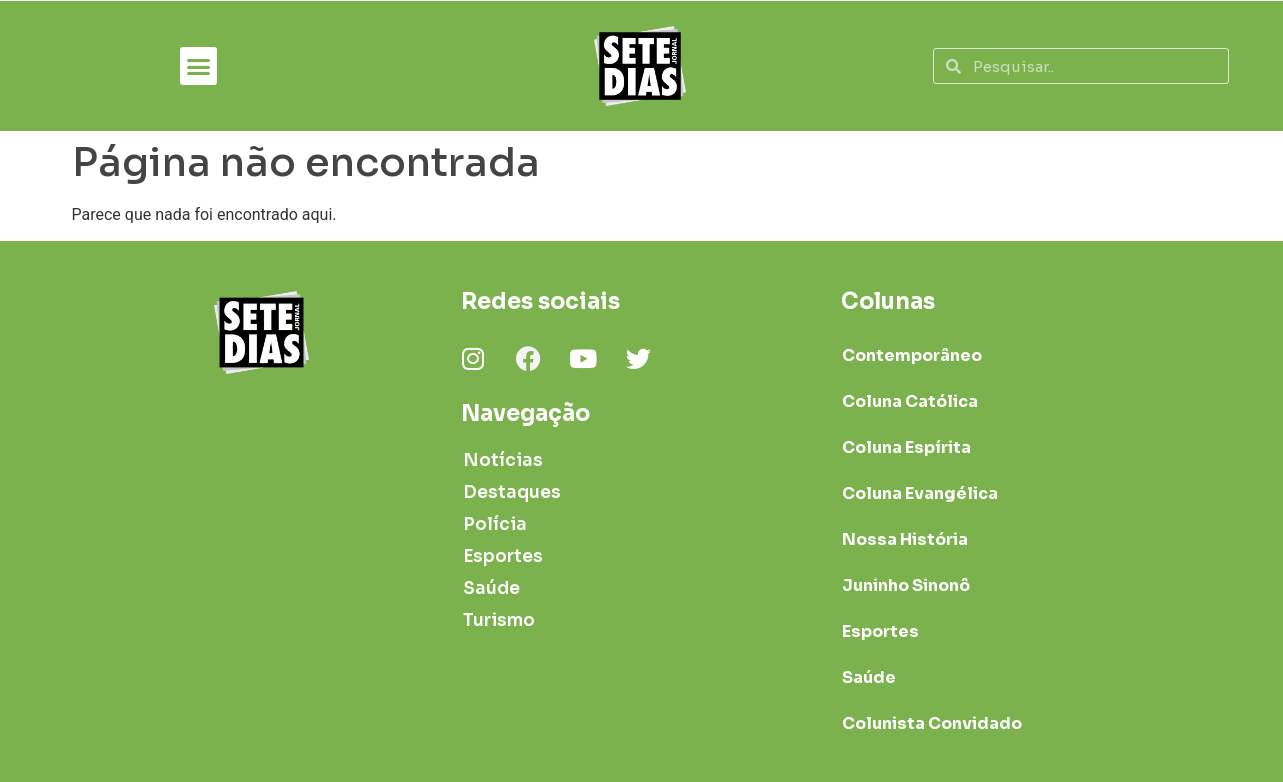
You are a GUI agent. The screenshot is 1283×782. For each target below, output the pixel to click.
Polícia (495, 524)
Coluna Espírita (906, 447)
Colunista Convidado (932, 723)
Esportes (503, 556)
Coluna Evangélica (920, 493)
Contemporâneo (912, 355)
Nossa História (905, 539)
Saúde (491, 588)
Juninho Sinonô (906, 585)
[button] (199, 66)
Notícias (503, 460)
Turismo (499, 620)
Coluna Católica (910, 401)
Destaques (512, 492)
